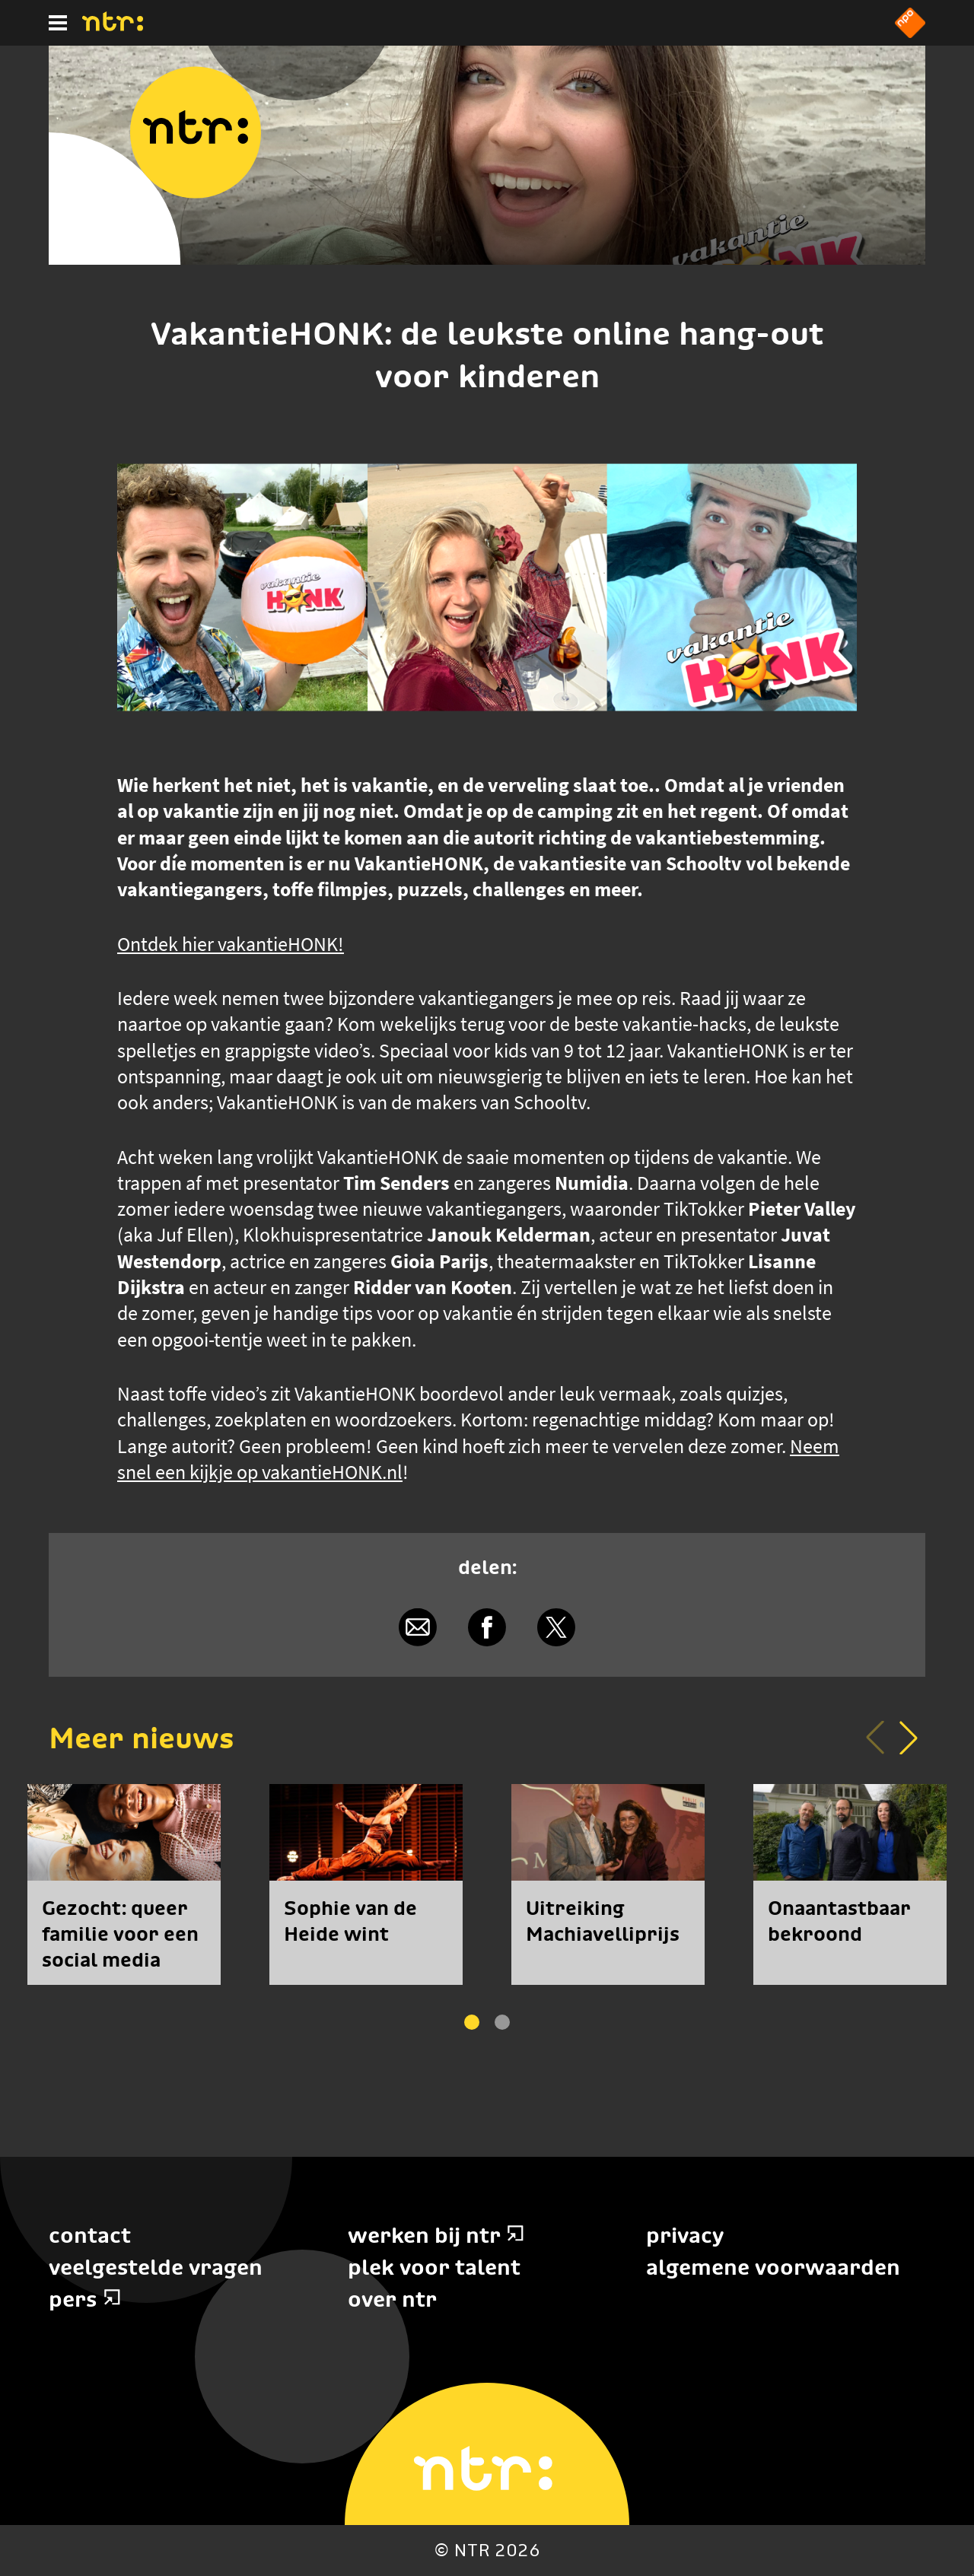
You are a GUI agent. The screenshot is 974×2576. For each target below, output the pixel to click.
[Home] (112, 26)
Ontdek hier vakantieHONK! (230, 943)
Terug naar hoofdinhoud (972, 2574)
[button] (908, 1737)
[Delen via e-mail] (418, 1627)
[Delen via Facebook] (487, 1627)
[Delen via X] (555, 1627)
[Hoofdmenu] (58, 23)
